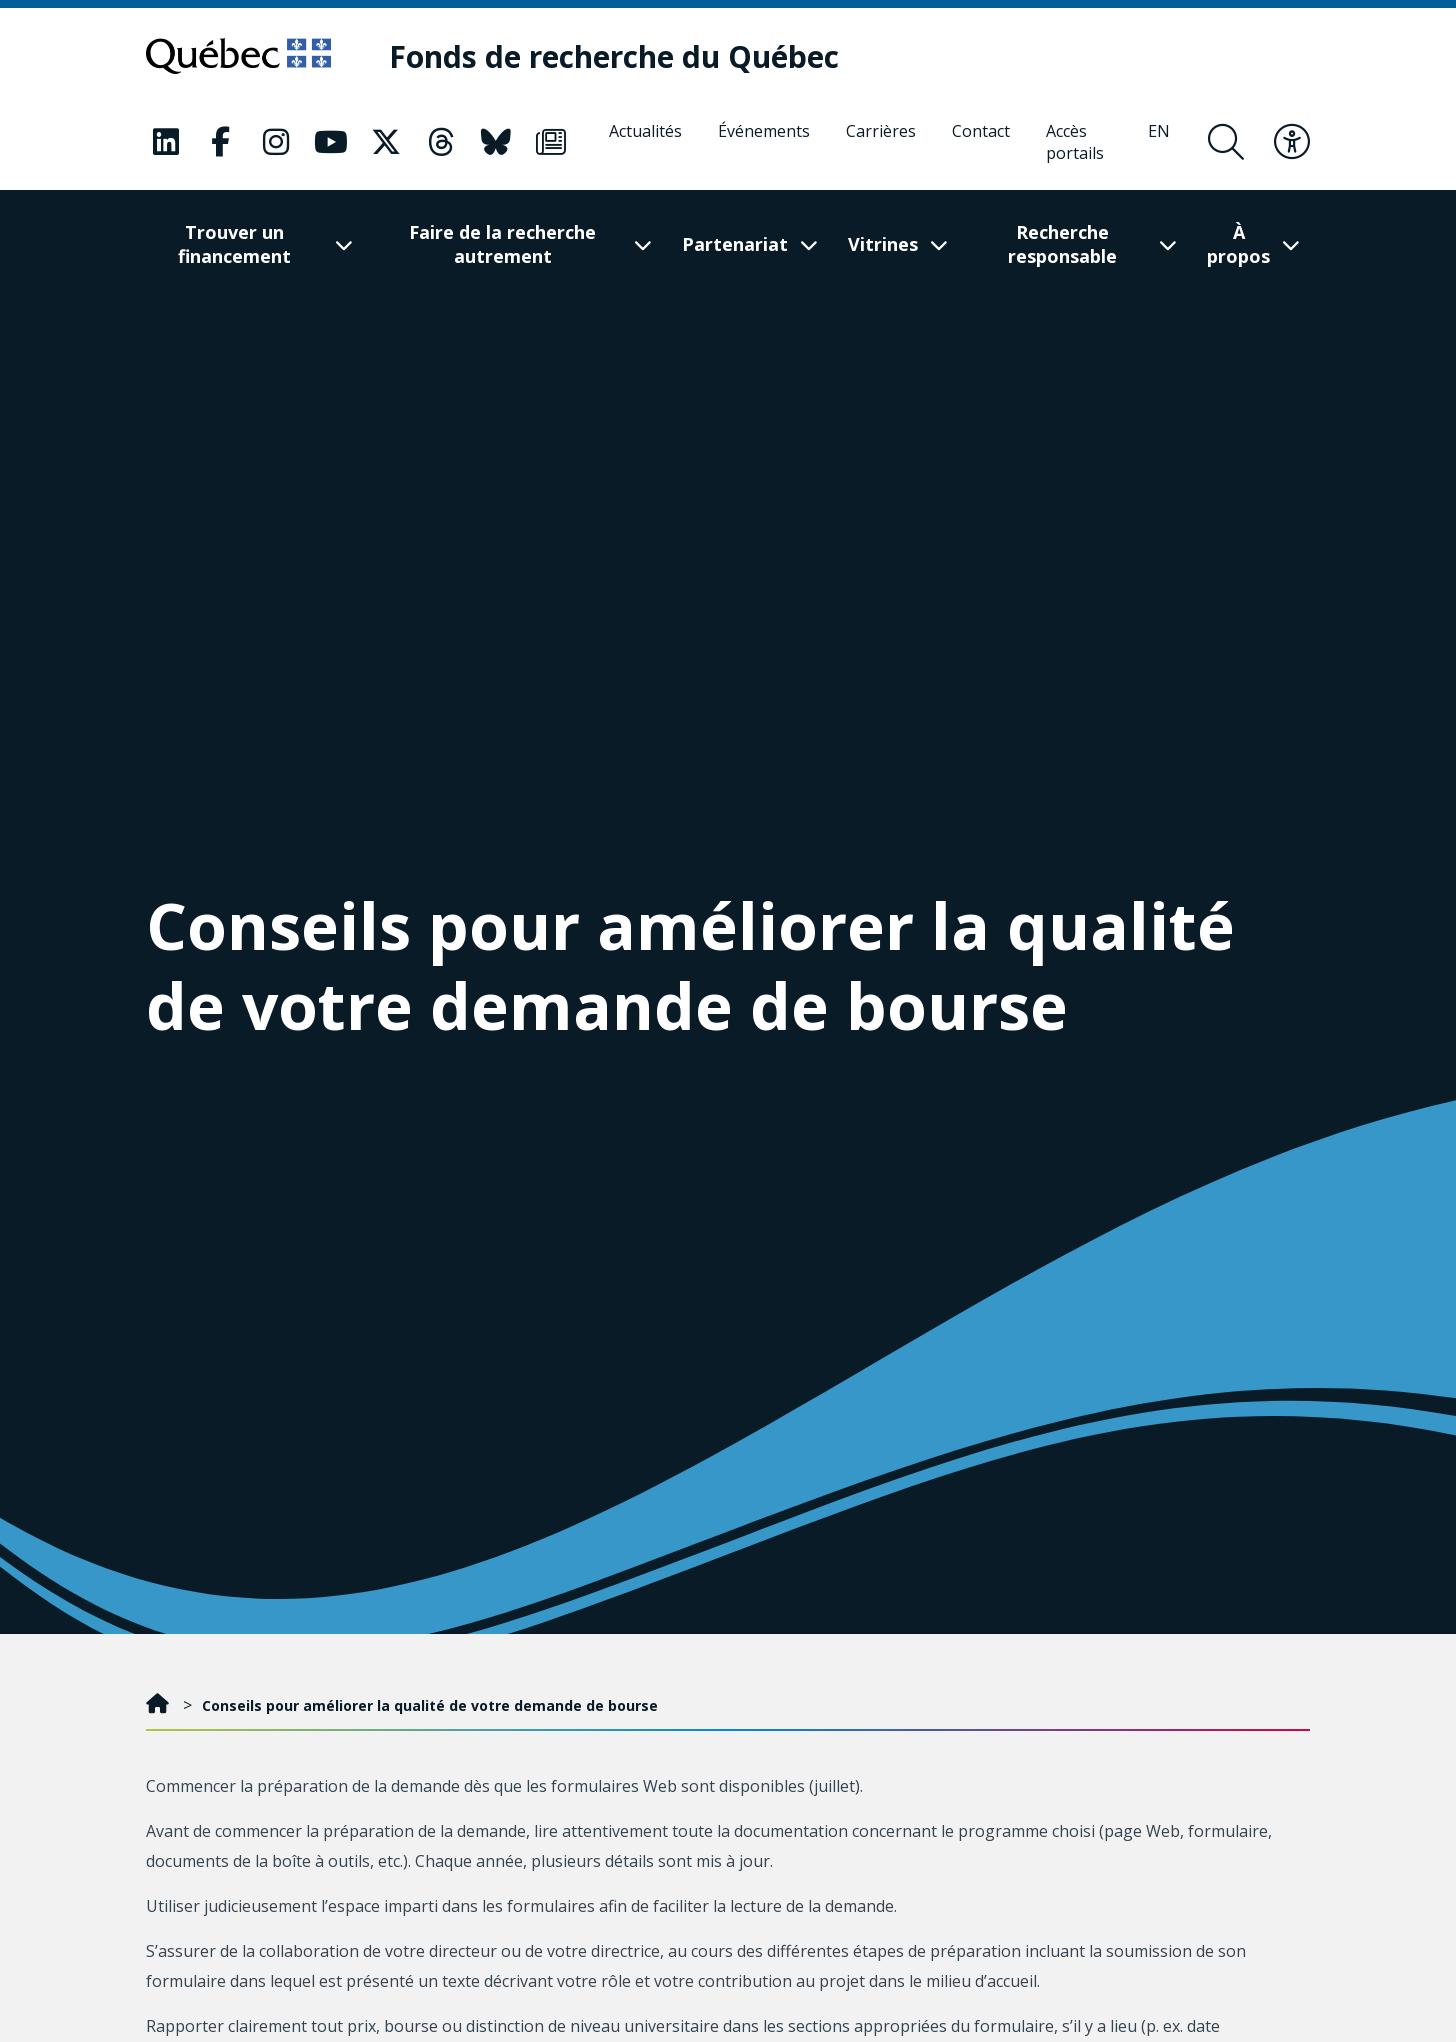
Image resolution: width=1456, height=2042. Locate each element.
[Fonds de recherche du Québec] (614, 56)
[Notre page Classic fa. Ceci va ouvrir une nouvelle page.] (166, 142)
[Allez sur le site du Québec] (238, 56)
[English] (1159, 142)
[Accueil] (159, 1705)
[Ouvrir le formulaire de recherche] (1226, 142)
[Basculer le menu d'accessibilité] (1292, 142)
